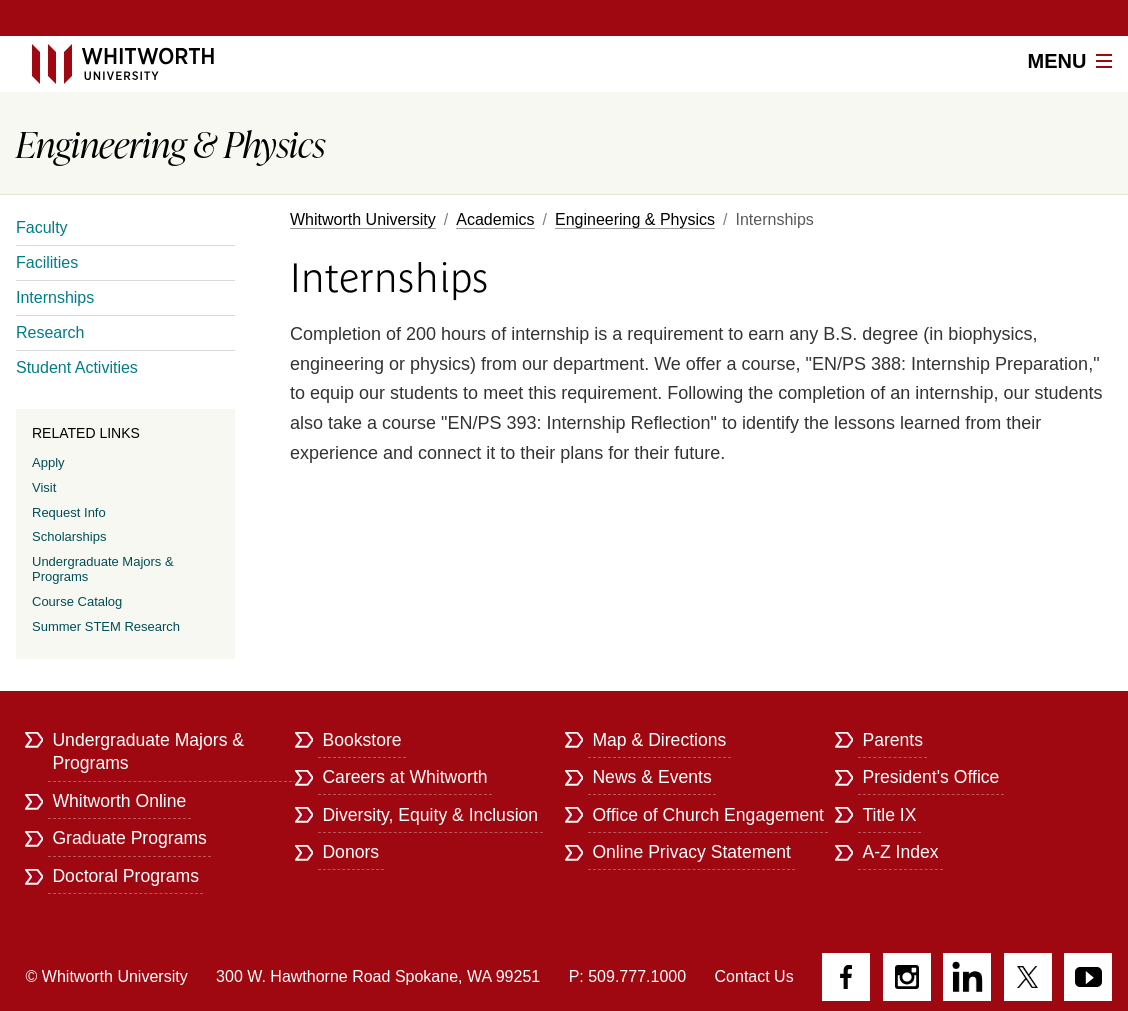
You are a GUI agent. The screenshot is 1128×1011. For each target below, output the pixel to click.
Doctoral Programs (125, 876)
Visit (44, 487)
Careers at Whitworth (404, 777)
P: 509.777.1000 (627, 976)
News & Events (651, 777)
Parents (892, 740)
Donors (350, 852)
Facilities (47, 262)
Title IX (889, 815)
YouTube (1088, 977)
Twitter (1028, 977)
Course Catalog (77, 601)
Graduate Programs (129, 838)
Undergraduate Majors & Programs (103, 569)
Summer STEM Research (106, 626)
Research (50, 332)
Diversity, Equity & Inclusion (430, 815)
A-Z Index (900, 852)
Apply (48, 462)
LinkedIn (967, 977)
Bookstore (361, 740)
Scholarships (69, 536)
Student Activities (77, 367)
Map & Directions (659, 740)
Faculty (42, 227)
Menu (1070, 61)
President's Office (930, 777)
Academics (495, 219)
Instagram (907, 977)
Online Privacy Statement (691, 852)
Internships (55, 297)
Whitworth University (363, 219)
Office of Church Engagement (707, 815)
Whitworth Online (119, 801)
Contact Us (754, 976)
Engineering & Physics (635, 219)
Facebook (846, 977)
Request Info (69, 512)
